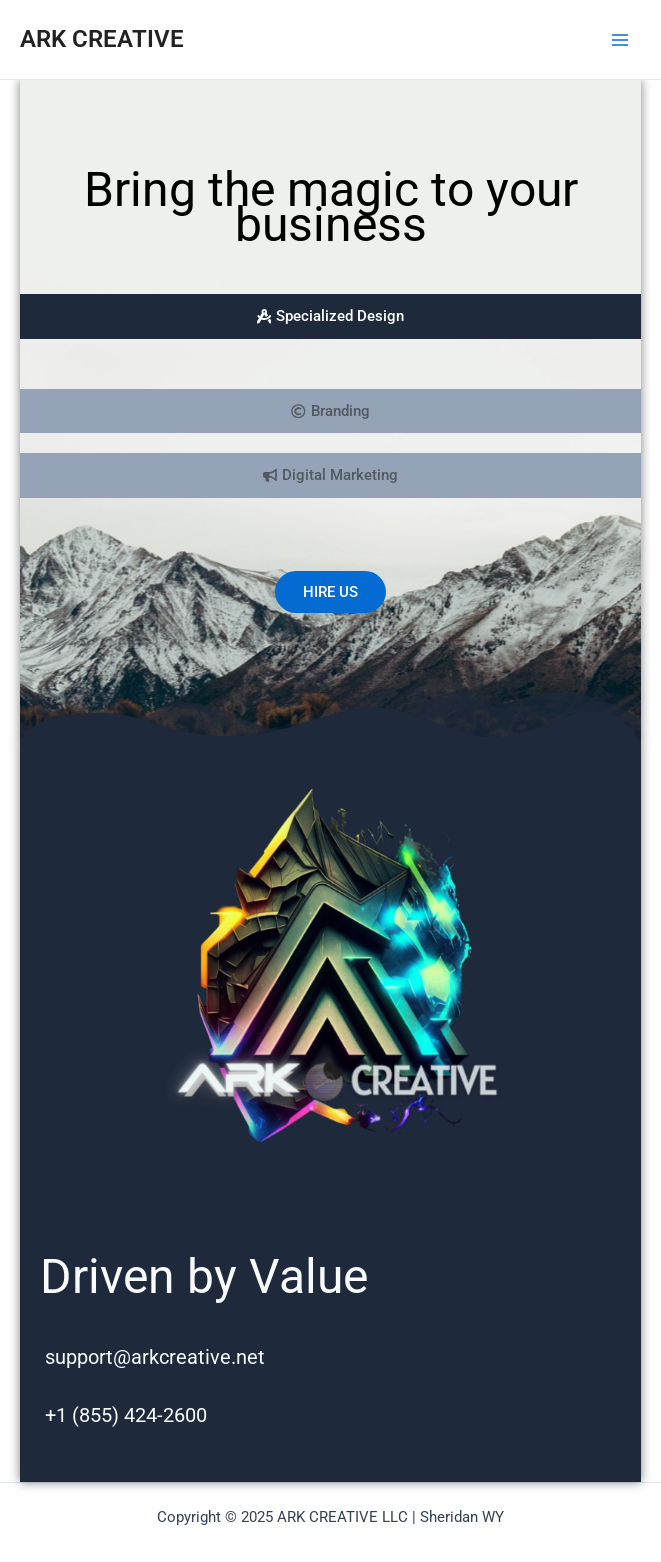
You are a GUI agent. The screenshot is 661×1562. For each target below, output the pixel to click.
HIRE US (330, 592)
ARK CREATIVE (102, 39)
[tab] (330, 316)
